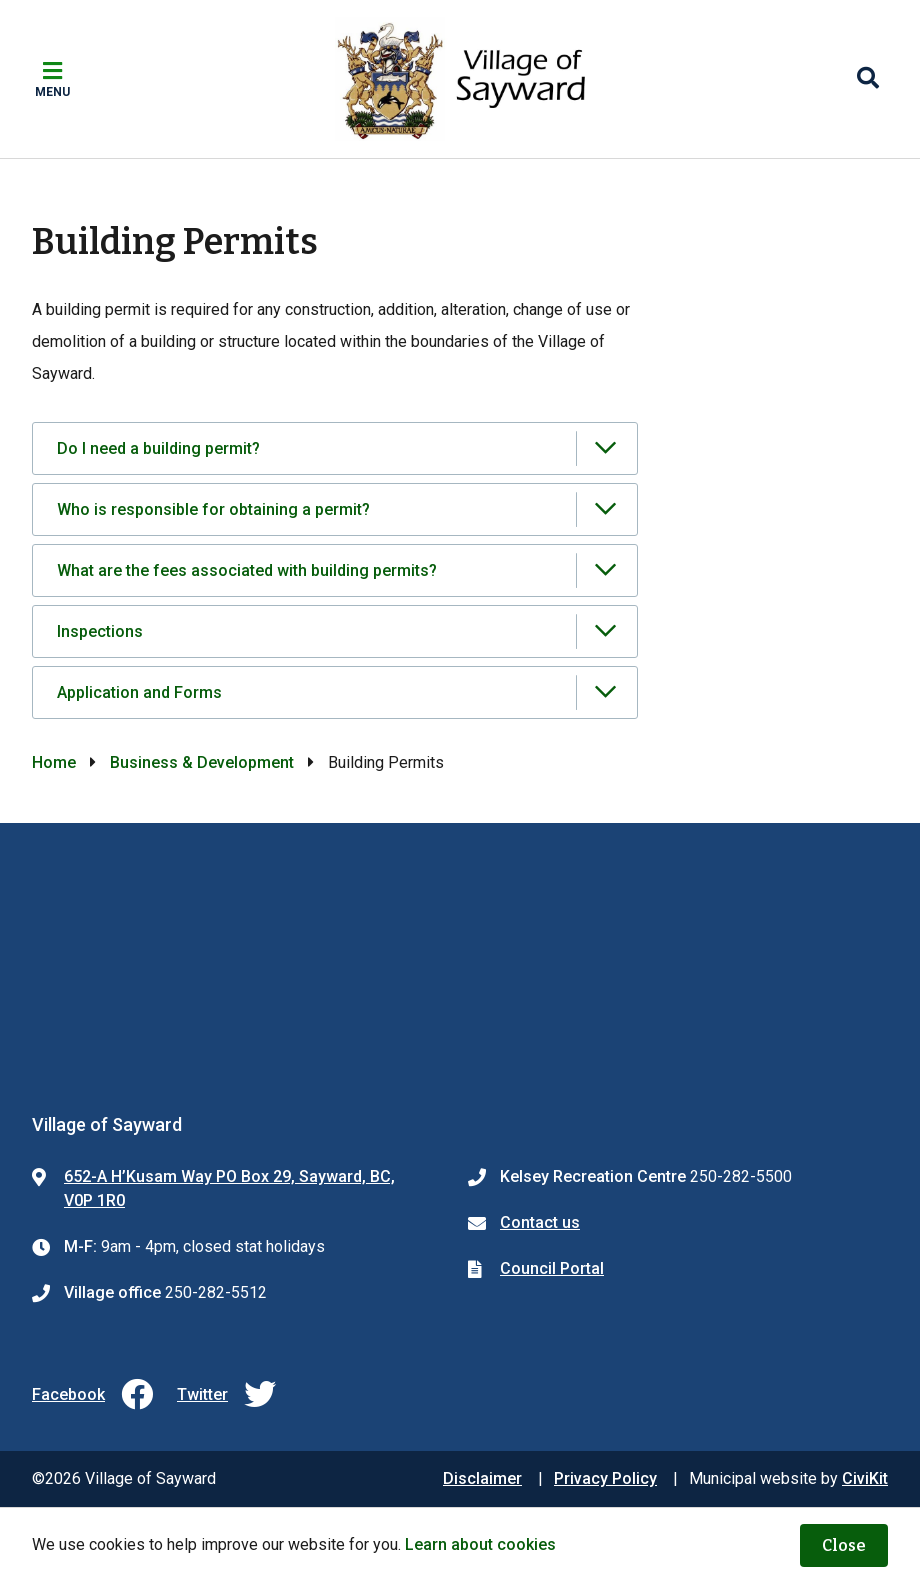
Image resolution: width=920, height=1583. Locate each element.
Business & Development (202, 762)
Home (54, 762)
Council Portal (552, 1268)
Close (844, 1545)
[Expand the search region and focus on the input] (868, 79)
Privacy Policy (605, 1478)
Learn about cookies (480, 1544)
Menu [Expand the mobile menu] (52, 92)
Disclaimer (482, 1478)
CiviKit (865, 1478)
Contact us (540, 1222)
